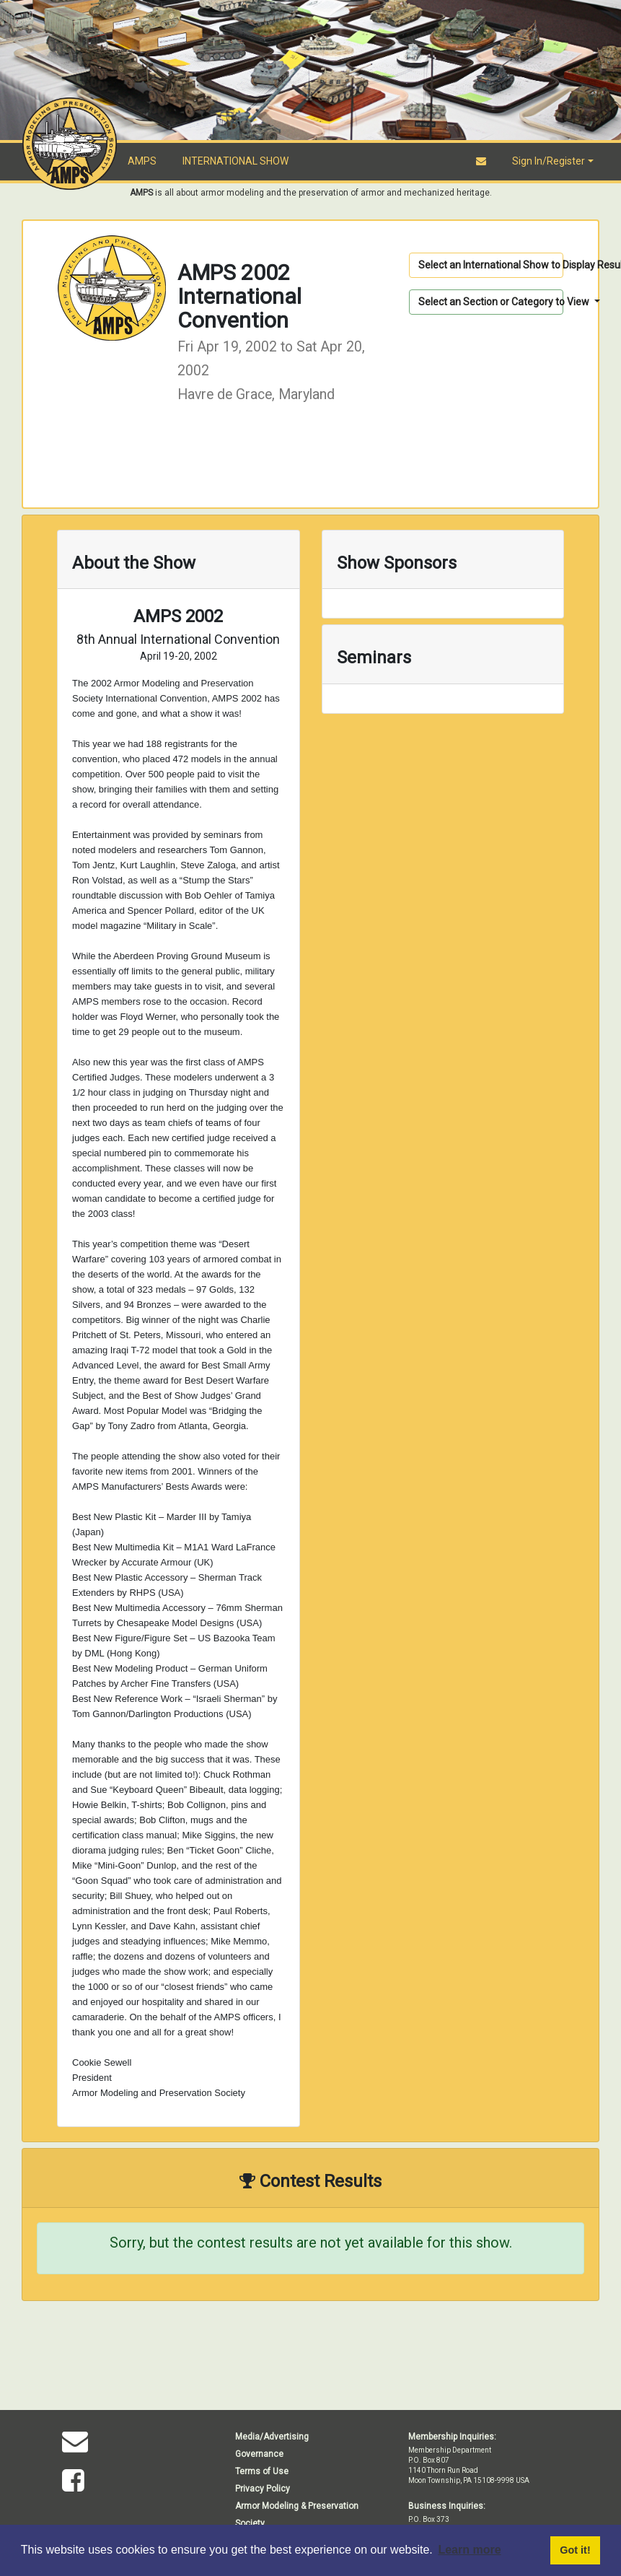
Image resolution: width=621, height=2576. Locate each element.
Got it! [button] (575, 2550)
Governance (259, 2454)
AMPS (142, 161)
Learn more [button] (469, 2550)
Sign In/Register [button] (548, 161)
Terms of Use (262, 2471)
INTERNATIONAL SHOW (235, 161)
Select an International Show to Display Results (490, 265)
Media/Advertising (272, 2437)
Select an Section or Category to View (490, 301)
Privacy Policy (262, 2489)
